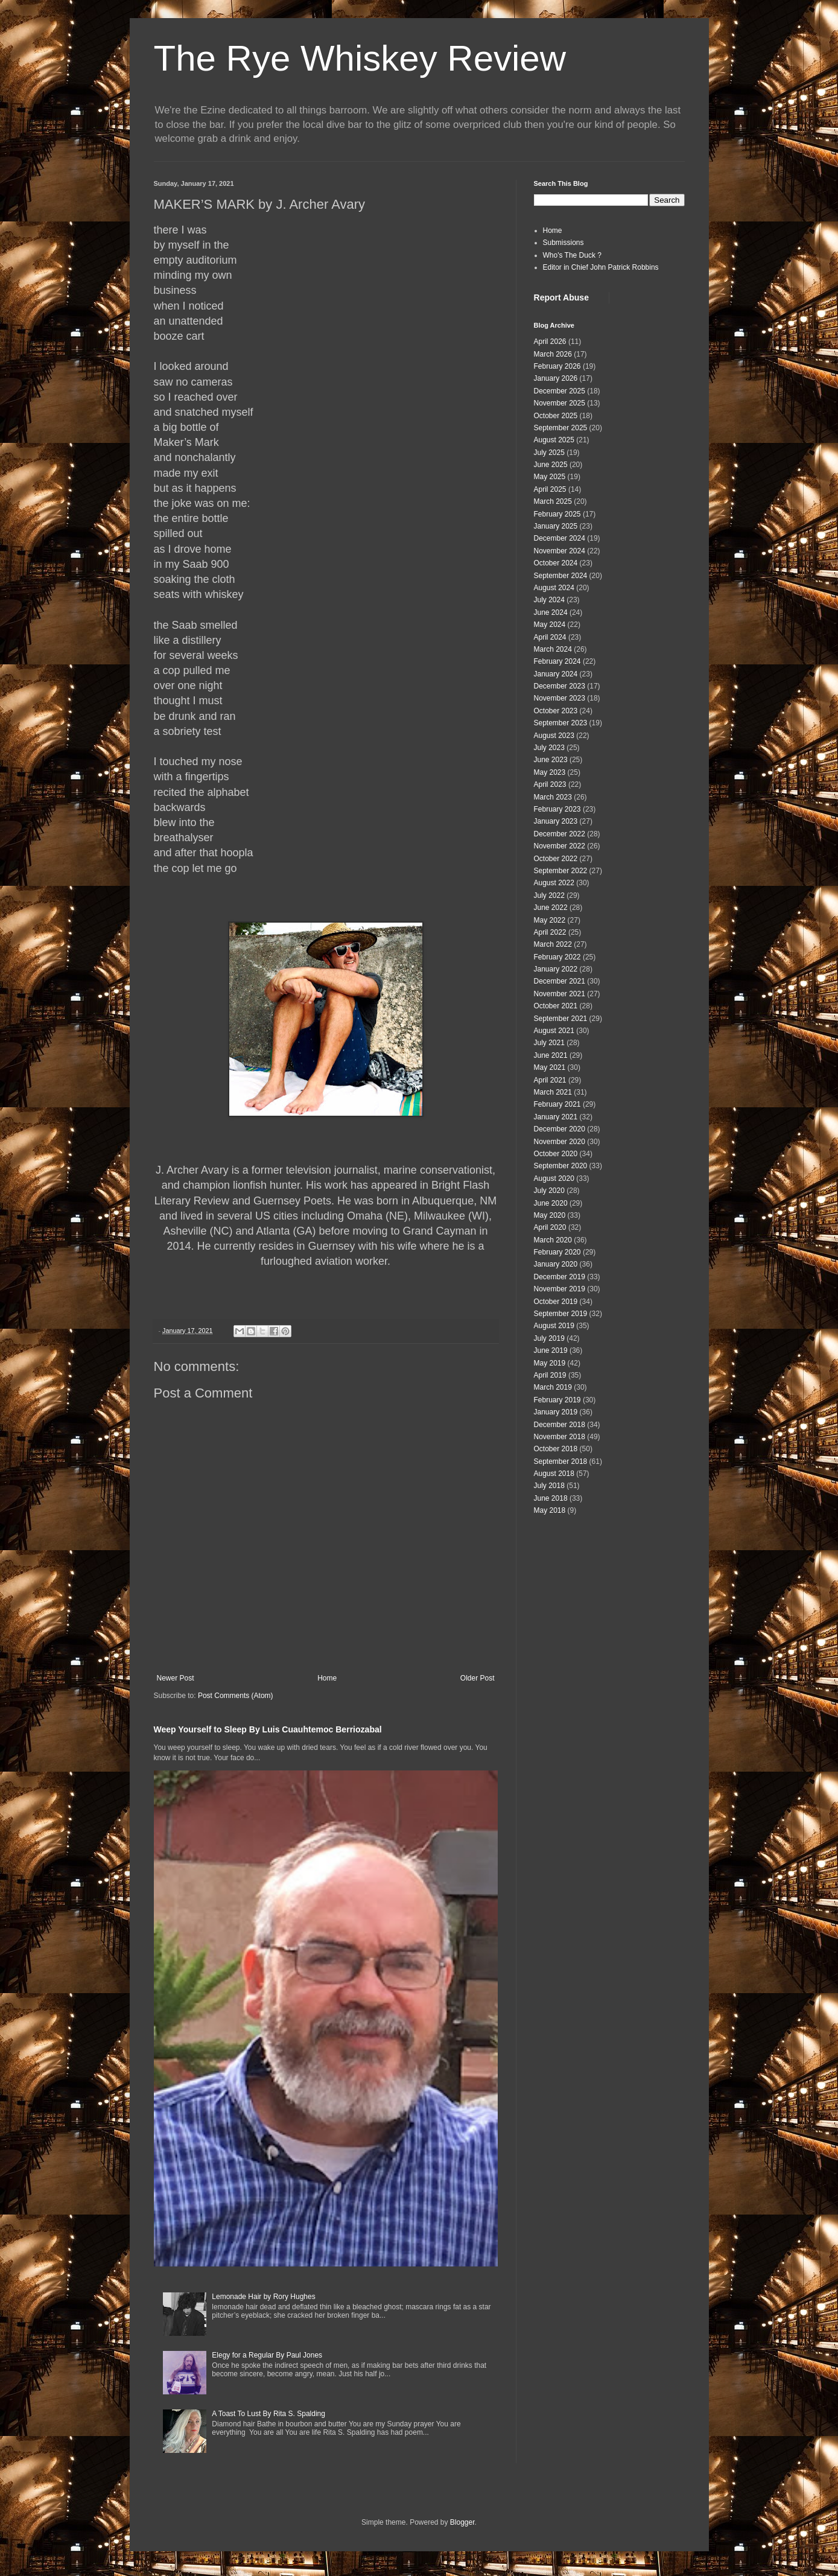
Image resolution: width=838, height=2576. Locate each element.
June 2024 (551, 612)
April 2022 (550, 932)
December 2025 (559, 391)
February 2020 (557, 1252)
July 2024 (549, 600)
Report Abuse (561, 297)
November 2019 (559, 1289)
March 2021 (553, 1092)
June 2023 (551, 759)
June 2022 (551, 907)
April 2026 (550, 341)
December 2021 (559, 981)
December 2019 (559, 1277)
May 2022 (550, 920)
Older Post (477, 1678)
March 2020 (553, 1240)
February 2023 (557, 809)
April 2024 (550, 637)
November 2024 (559, 551)
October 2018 (556, 1449)
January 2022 (556, 969)
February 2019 (557, 1400)
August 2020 (554, 1178)
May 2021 (550, 1067)
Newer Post (175, 1678)
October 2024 (556, 563)
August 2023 (554, 735)
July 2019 (549, 1338)
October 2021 (556, 1006)
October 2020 (556, 1154)
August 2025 (554, 440)
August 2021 (554, 1030)
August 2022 (554, 883)
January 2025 (556, 526)
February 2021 (557, 1104)
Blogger (462, 2522)
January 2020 (556, 1264)
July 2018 (549, 1485)
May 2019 (550, 1363)
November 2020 (559, 1141)
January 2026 (556, 378)
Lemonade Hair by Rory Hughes (263, 2296)
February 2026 (557, 366)
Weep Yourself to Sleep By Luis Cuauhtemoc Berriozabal (268, 1729)
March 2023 (553, 797)
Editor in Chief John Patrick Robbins (601, 267)
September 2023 (561, 723)
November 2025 (559, 403)
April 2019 (550, 1375)
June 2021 (551, 1055)
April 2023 (550, 784)
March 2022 (553, 944)
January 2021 (556, 1117)
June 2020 (551, 1203)
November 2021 (559, 994)
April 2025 (550, 489)
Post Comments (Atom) (235, 1695)
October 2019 (556, 1301)
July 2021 (549, 1042)
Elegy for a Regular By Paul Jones (267, 2355)
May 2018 (550, 1510)
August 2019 (554, 1325)
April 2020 (550, 1227)
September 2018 (561, 1461)
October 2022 (556, 858)
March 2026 (553, 354)
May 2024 (550, 624)
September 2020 (561, 1166)
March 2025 (553, 501)
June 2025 (551, 464)
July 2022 (549, 895)
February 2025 (557, 514)
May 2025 (550, 476)
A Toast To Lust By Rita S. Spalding (268, 2413)
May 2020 (550, 1215)
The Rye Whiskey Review (360, 58)
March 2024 (553, 649)
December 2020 (559, 1129)
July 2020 (549, 1190)
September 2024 (561, 575)
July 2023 (549, 747)
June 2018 (551, 1498)
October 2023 (556, 711)
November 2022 (559, 846)
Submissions (563, 242)
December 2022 (559, 834)
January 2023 (556, 821)
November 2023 (559, 698)
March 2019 (553, 1387)
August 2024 (554, 588)
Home (327, 1678)
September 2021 (561, 1018)
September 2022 (561, 871)
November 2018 (559, 1437)
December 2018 (559, 1424)
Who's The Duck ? (572, 255)
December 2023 (559, 686)
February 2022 (557, 957)
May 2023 (550, 772)
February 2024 (557, 661)
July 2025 (549, 452)
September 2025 (561, 428)
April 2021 (550, 1080)
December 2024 (559, 538)
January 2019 (556, 1412)
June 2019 (551, 1350)
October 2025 (556, 416)
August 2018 (554, 1473)
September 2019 (561, 1313)
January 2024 (556, 674)
